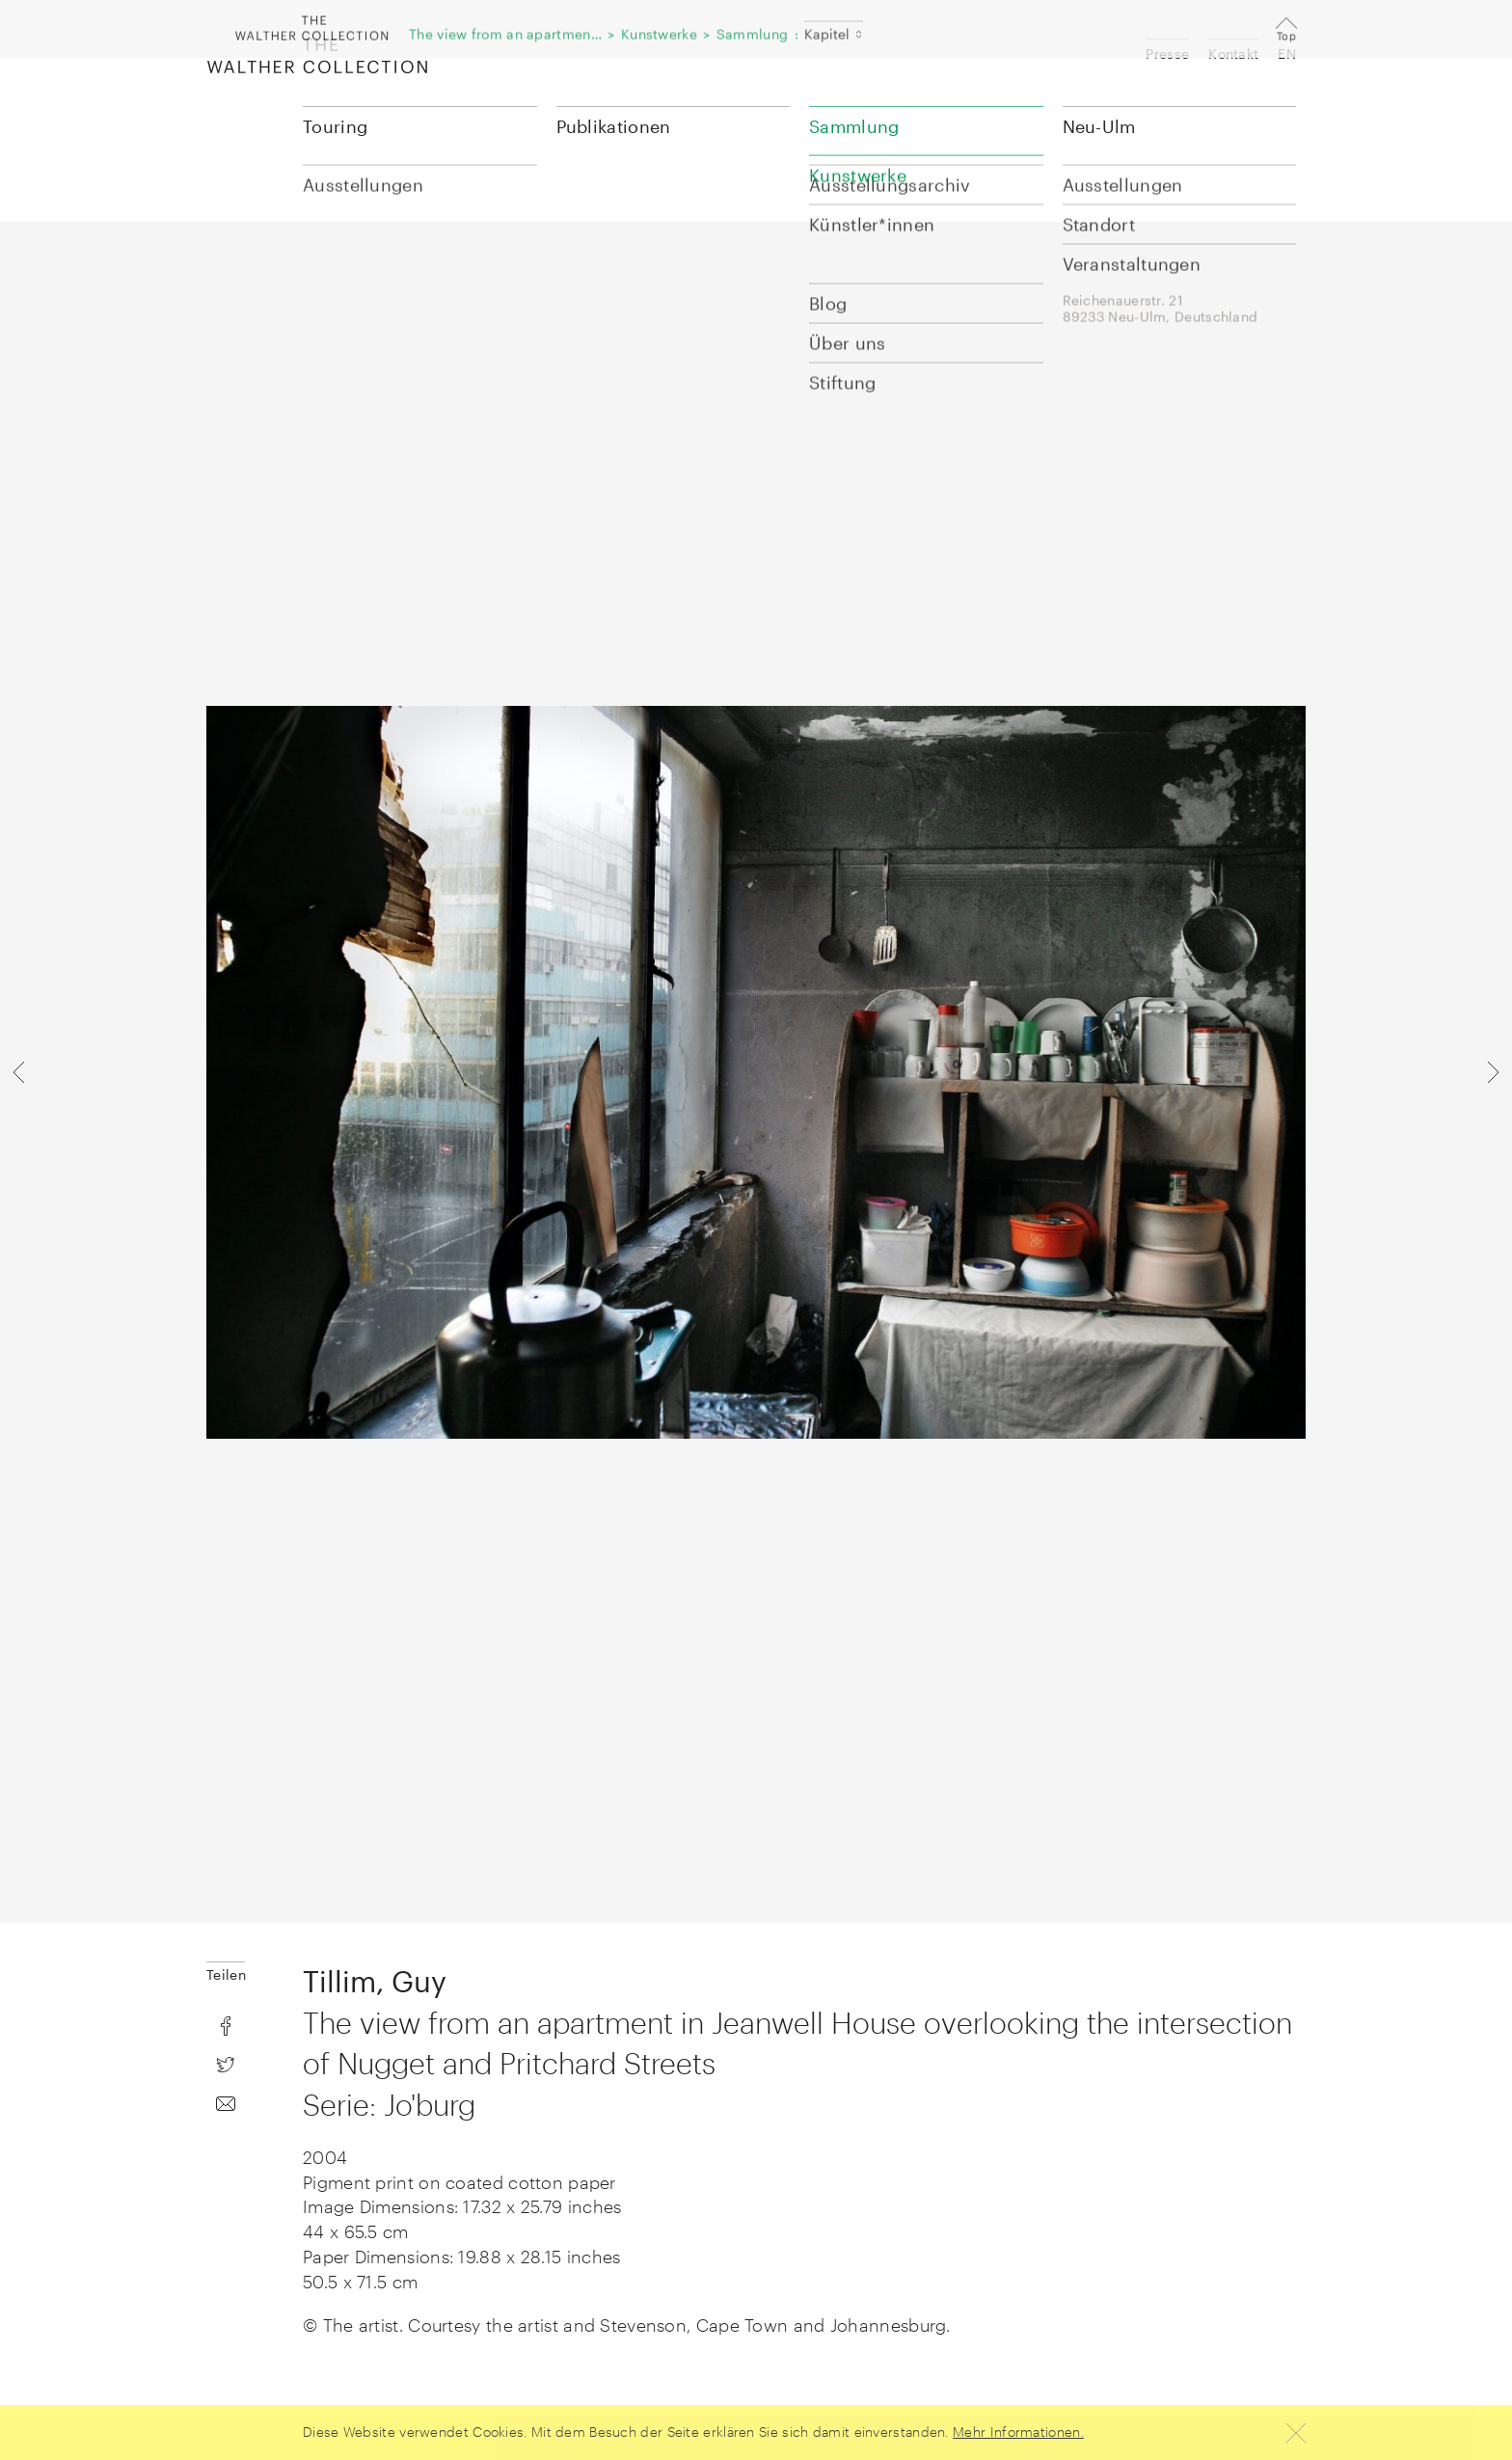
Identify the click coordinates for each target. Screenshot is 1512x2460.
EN (1287, 53)
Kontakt (1233, 53)
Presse (1167, 53)
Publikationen (613, 126)
